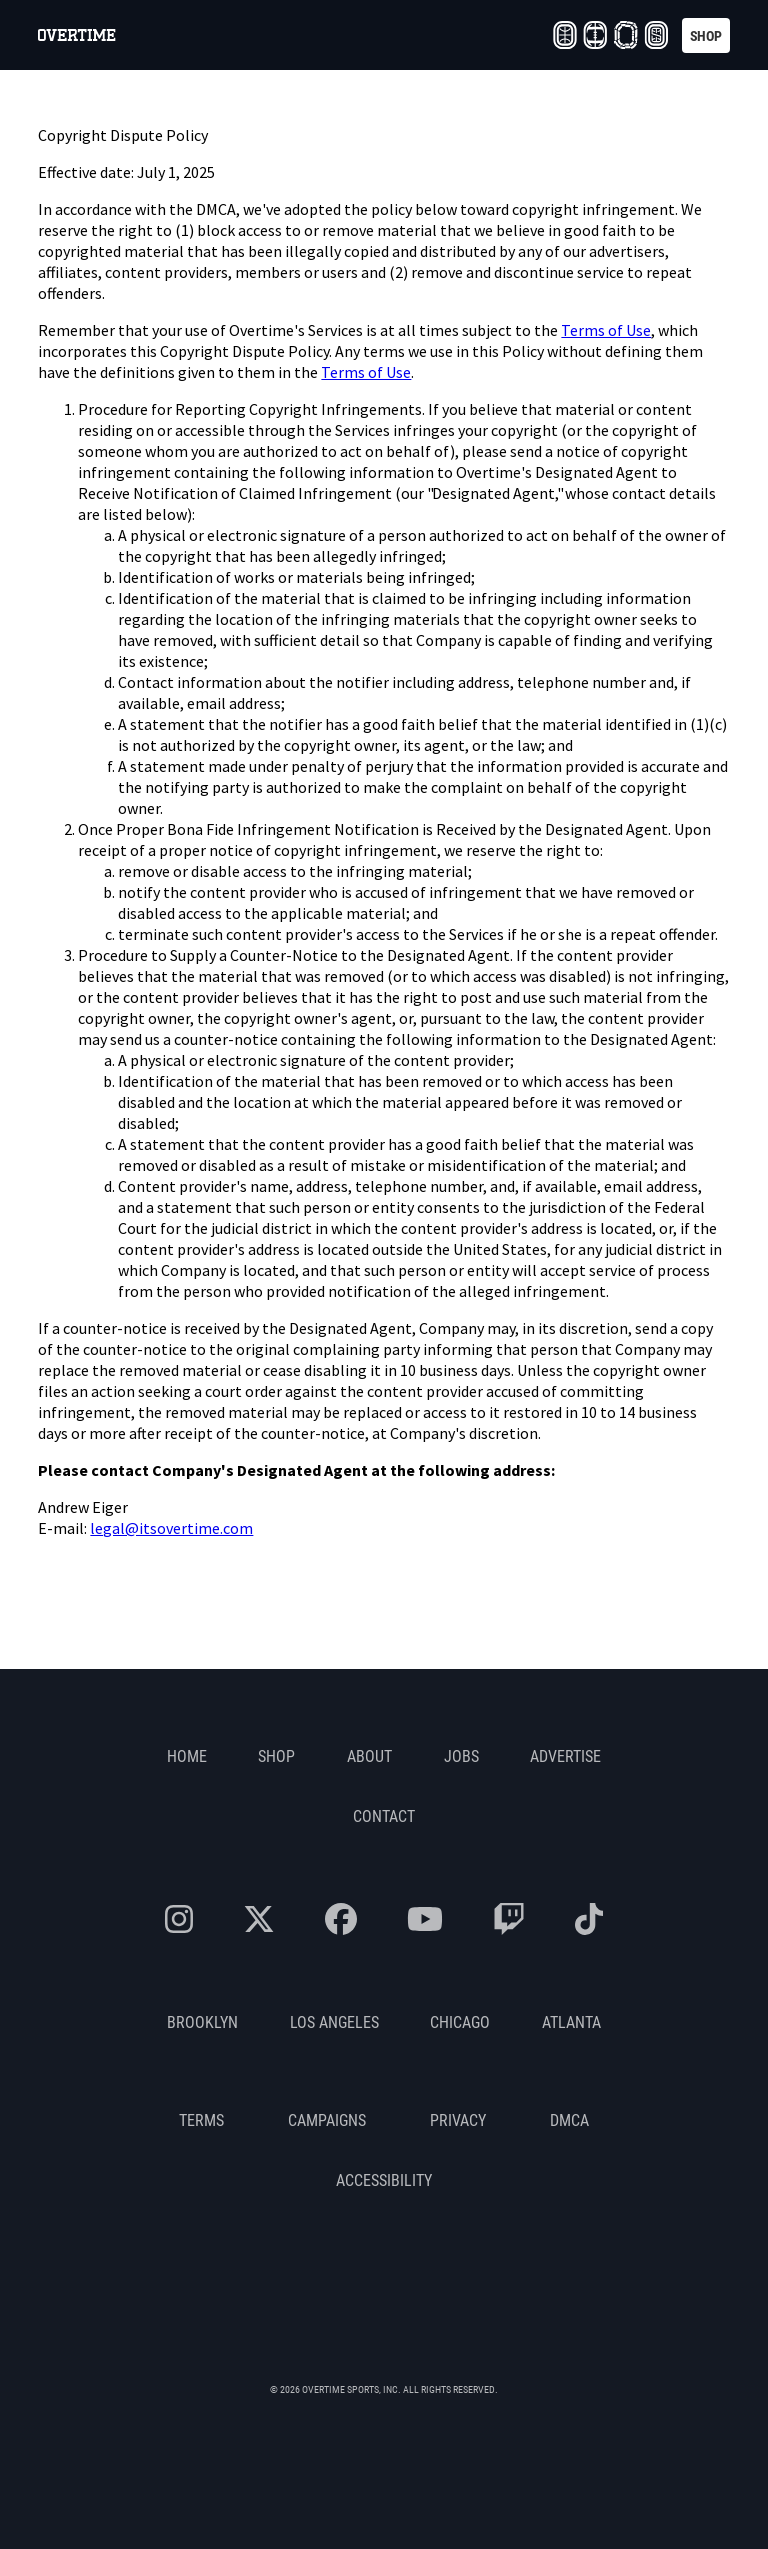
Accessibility (384, 2179)
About (369, 1755)
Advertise (565, 1755)
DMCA (569, 2119)
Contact (384, 1815)
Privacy (458, 2119)
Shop (276, 1755)
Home (187, 1755)
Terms (201, 2119)
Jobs (461, 1755)
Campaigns (327, 2119)
